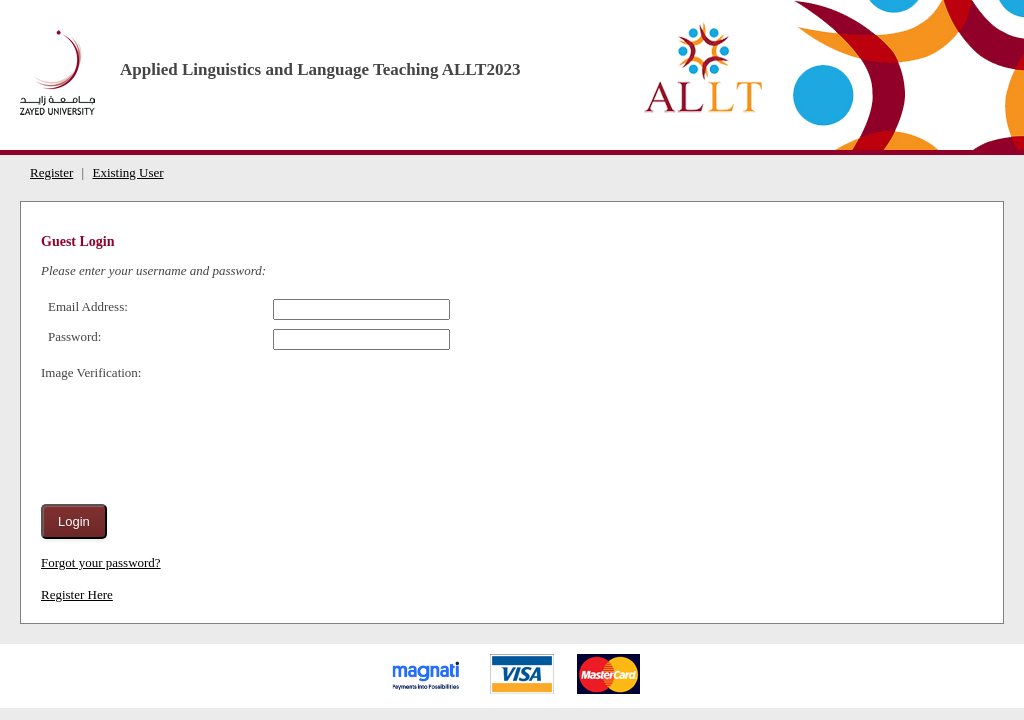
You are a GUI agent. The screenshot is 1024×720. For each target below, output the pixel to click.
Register (51, 172)
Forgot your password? (101, 562)
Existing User (127, 172)
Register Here (77, 594)
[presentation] (193, 433)
